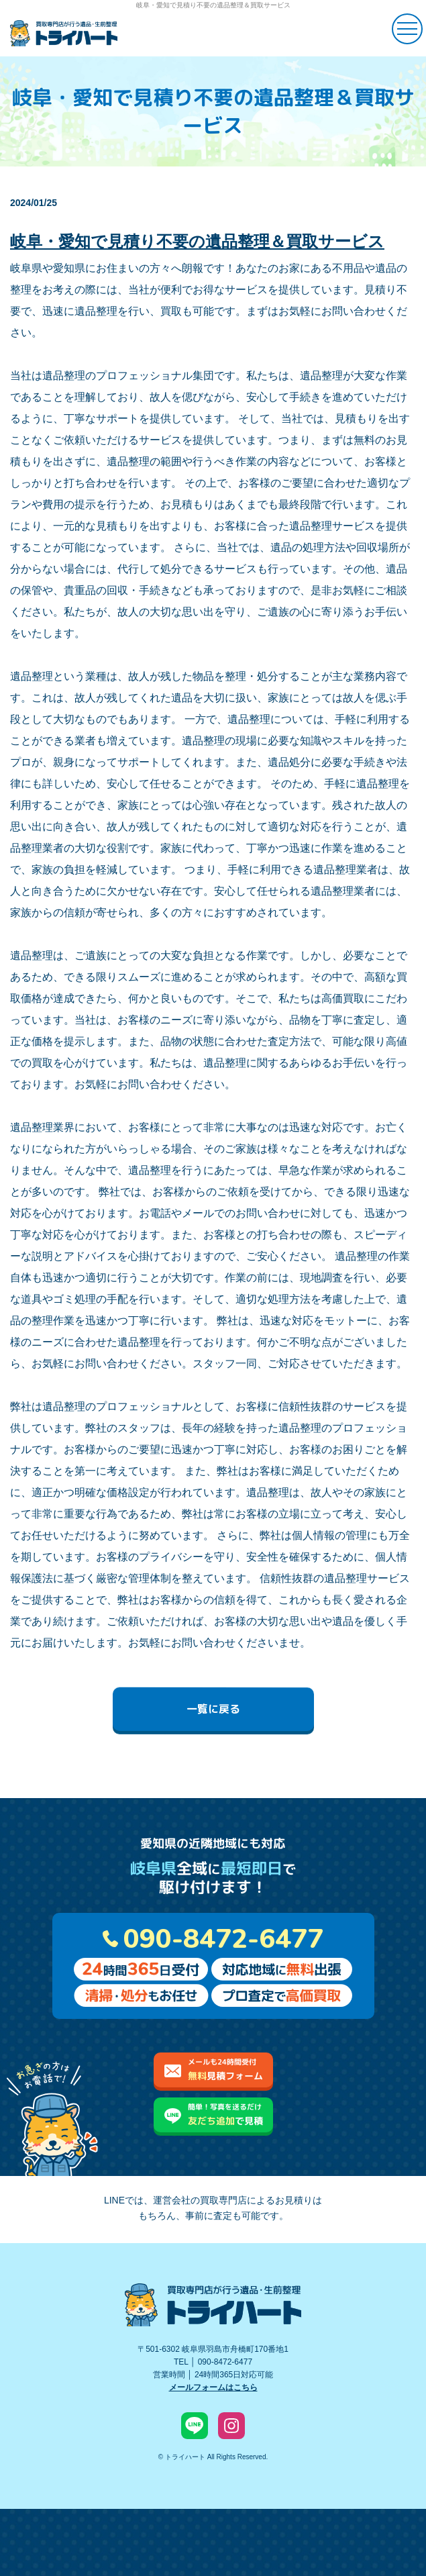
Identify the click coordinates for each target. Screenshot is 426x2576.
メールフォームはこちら (213, 2387)
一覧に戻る (212, 1708)
